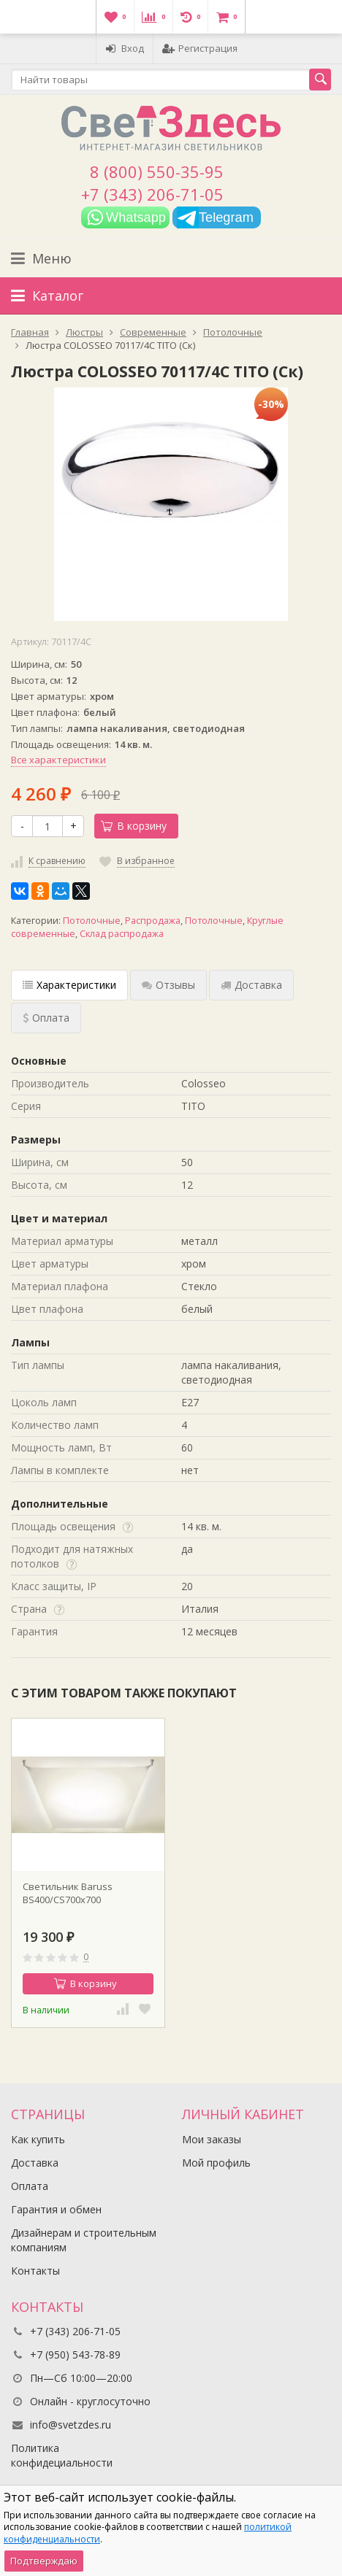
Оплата (29, 2186)
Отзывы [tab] (168, 985)
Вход (124, 48)
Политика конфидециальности (62, 2455)
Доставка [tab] (251, 985)
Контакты (35, 2271)
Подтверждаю (43, 2560)
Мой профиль (216, 2163)
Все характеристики (58, 759)
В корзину (134, 826)
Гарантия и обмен (56, 2209)
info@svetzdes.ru (70, 2425)
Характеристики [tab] (69, 985)
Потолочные (92, 920)
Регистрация (200, 48)
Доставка (34, 2163)
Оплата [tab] (46, 1018)
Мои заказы (211, 2139)
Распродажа (152, 920)
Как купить (38, 2139)
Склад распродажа (122, 934)
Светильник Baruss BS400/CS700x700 (68, 1893)
